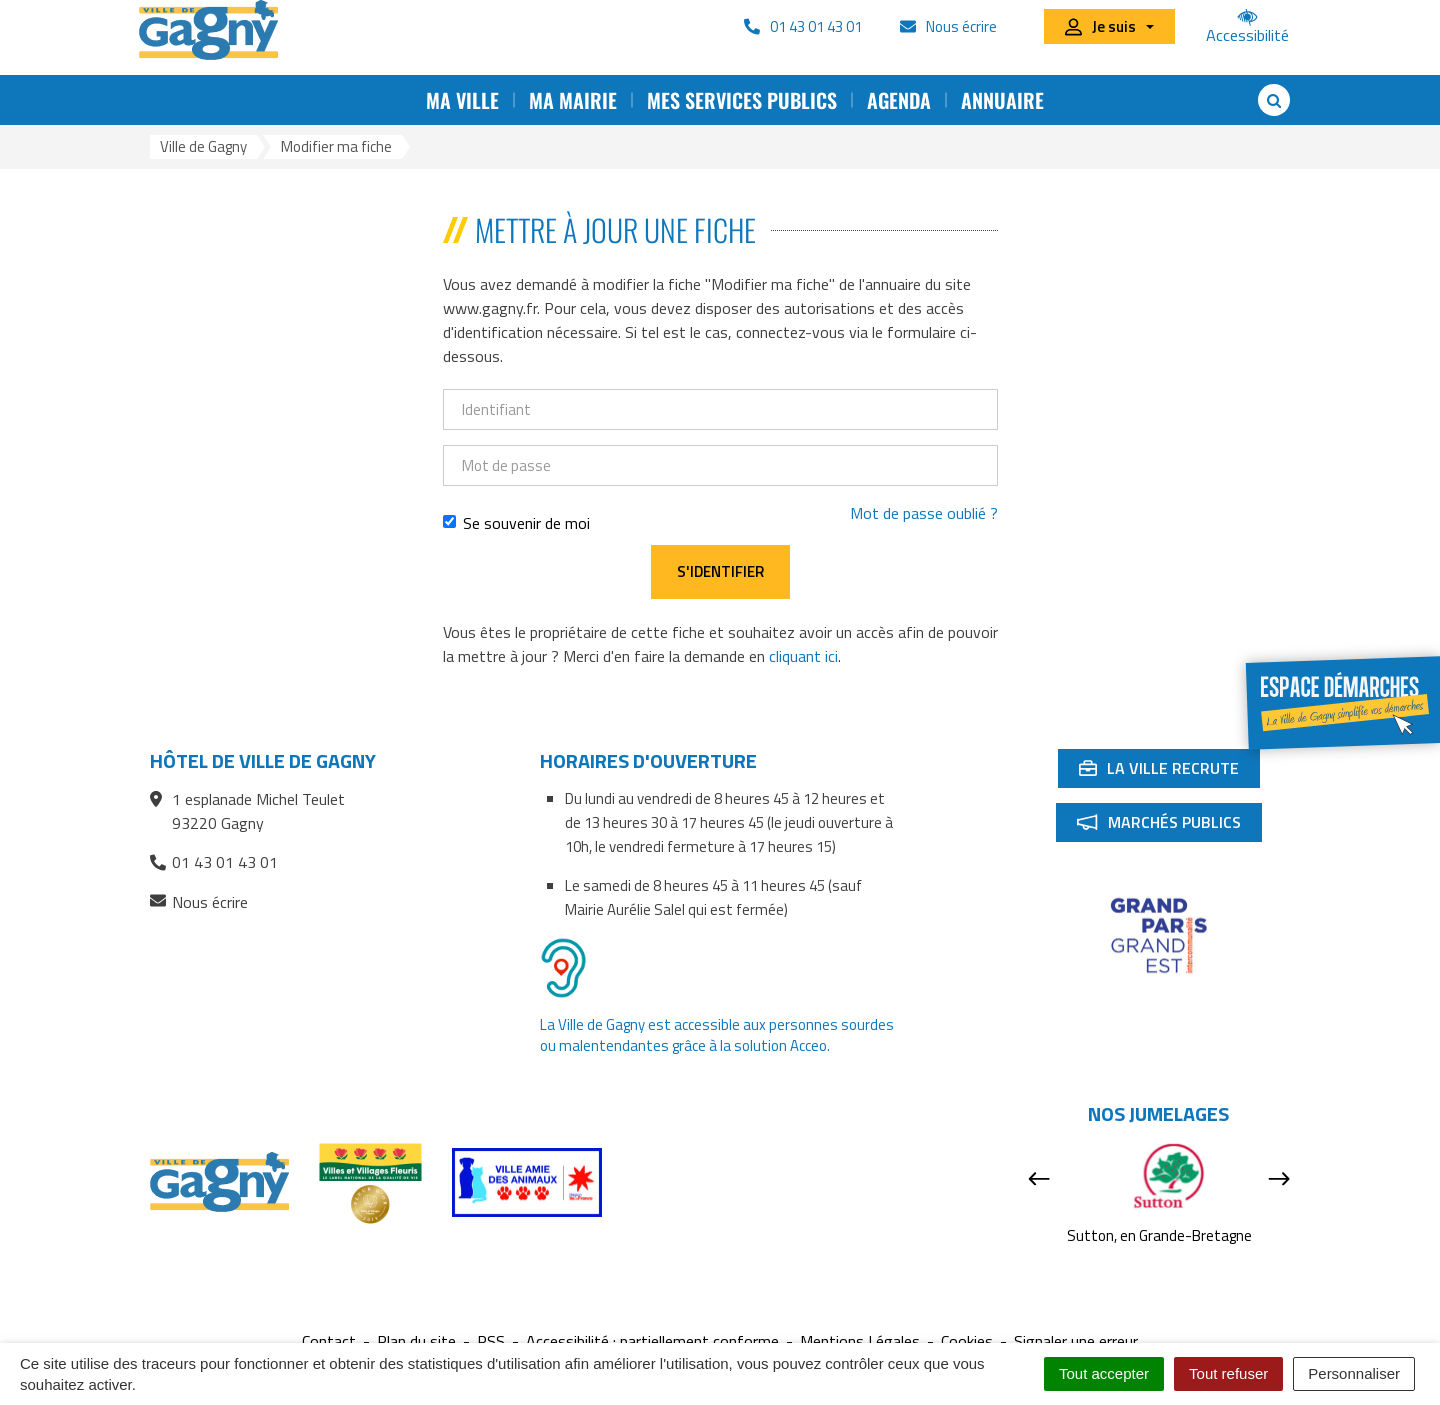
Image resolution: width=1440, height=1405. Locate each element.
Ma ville (462, 100)
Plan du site (416, 1341)
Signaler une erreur (1076, 1341)
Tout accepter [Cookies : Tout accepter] (1104, 1373)
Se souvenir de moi (516, 523)
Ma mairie (573, 100)
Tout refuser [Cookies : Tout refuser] (1228, 1373)
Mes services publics (742, 100)
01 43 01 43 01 (214, 862)
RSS (491, 1341)
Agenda (899, 100)
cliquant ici (803, 656)
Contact (329, 1341)
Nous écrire (199, 902)
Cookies (967, 1341)
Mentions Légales (860, 1341)
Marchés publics (1169, 826)
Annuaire (1002, 100)
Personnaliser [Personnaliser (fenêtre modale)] (1354, 1373)
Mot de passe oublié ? (924, 513)
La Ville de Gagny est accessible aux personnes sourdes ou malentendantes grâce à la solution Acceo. (717, 1035)
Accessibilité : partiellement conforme (652, 1341)
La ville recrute (1169, 772)
